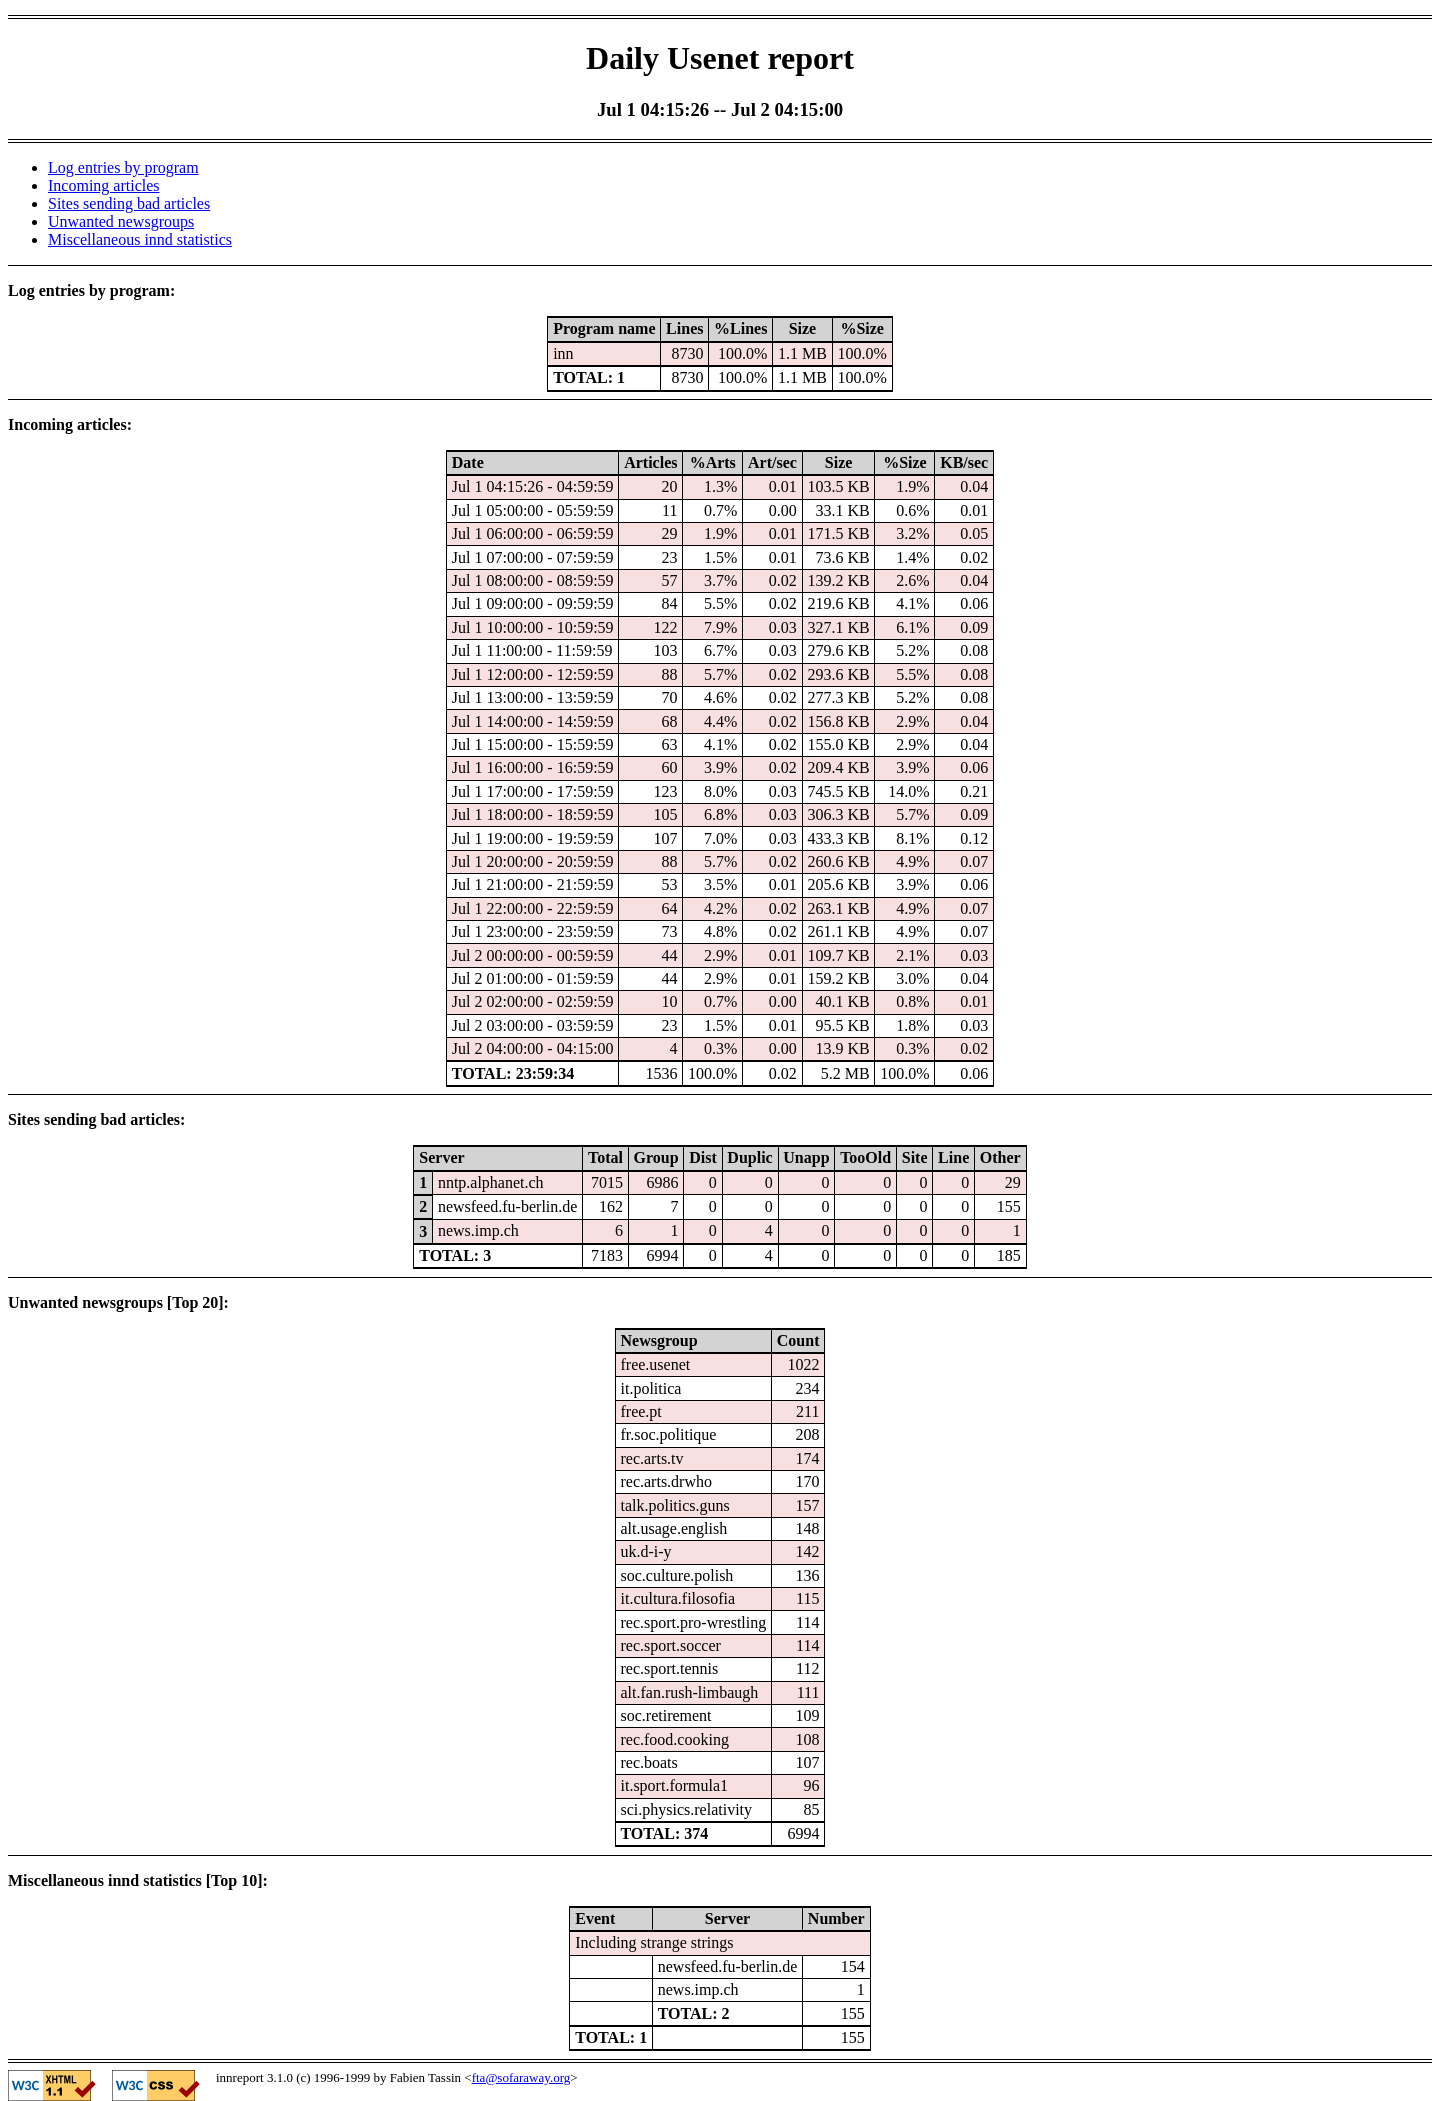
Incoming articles (104, 185)
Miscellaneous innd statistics (140, 239)
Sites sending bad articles (129, 203)
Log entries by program (123, 167)
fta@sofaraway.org (521, 2077)
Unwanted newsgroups (121, 221)
